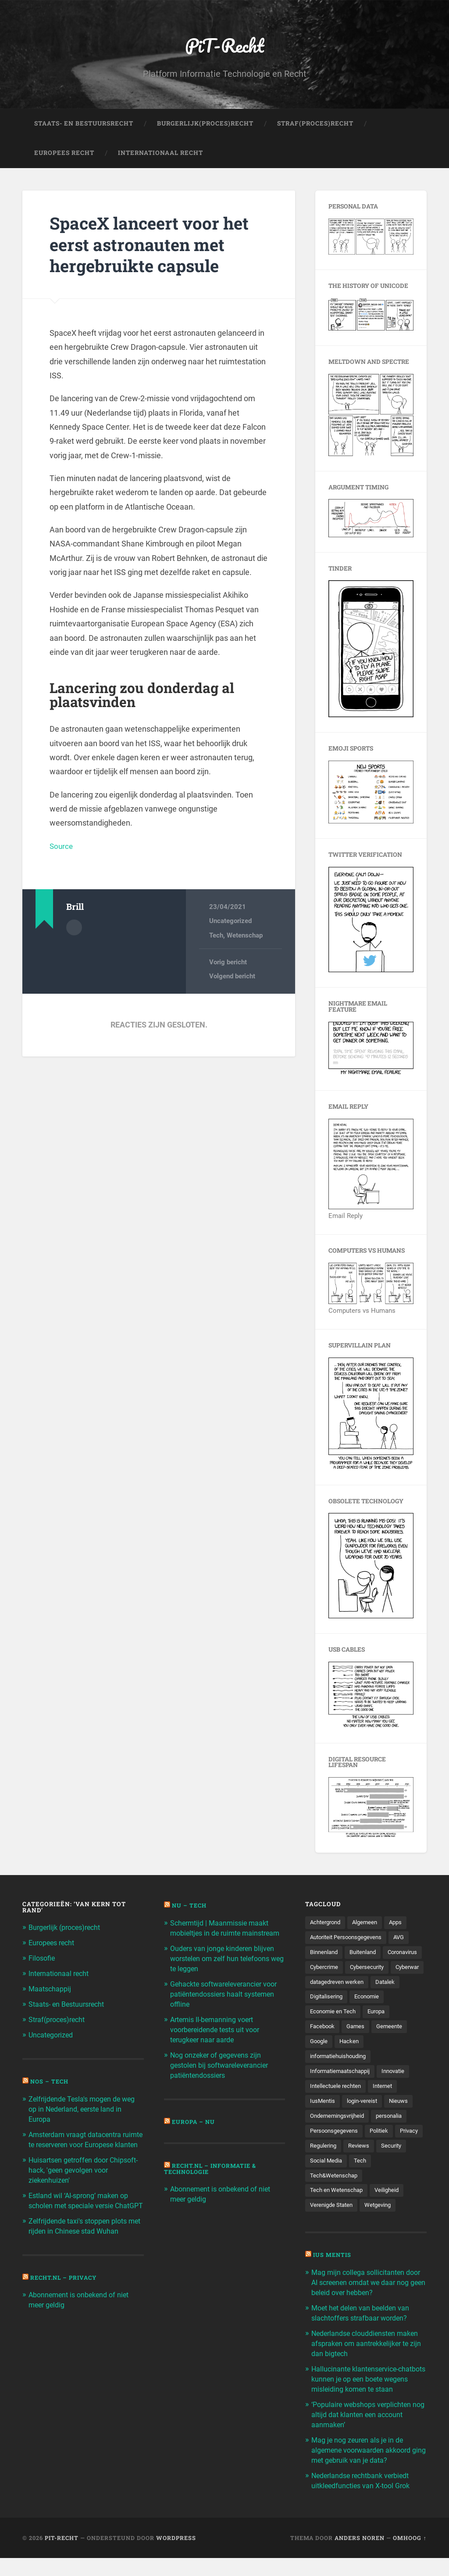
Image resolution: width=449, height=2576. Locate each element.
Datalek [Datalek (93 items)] (391, 2001)
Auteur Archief (74, 929)
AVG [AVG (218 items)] (406, 1940)
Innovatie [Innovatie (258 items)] (400, 2092)
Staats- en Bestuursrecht (83, 125)
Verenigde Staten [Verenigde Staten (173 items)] (333, 2229)
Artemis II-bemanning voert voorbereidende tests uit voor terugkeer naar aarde (219, 2038)
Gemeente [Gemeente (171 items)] (393, 2046)
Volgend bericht (232, 979)
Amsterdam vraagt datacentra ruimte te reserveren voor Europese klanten (78, 2143)
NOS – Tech (50, 2081)
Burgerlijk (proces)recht (68, 1930)
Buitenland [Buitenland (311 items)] (367, 1955)
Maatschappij (51, 1990)
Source (62, 848)
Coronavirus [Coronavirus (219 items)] (326, 1970)
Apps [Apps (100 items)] (402, 1924)
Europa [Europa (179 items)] (380, 2031)
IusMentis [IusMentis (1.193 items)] (323, 2122)
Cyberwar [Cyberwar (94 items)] (372, 1985)
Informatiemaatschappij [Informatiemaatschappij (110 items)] (343, 2092)
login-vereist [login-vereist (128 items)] (365, 2122)
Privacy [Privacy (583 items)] (320, 2168)
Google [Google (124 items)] (319, 2061)
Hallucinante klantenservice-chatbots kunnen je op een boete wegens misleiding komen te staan (368, 2400)
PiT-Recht (225, 46)
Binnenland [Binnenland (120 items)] (325, 1955)
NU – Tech (190, 1908)
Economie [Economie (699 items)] (370, 2015)
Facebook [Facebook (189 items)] (323, 2046)
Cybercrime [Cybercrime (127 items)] (370, 1970)
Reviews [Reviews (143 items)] (394, 2168)
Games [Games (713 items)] (358, 2046)
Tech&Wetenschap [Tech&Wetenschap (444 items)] (335, 2198)
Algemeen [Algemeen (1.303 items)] (369, 1924)
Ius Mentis (333, 2279)
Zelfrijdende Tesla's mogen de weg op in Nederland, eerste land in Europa (86, 2108)
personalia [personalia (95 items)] (395, 2137)
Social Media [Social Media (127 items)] (361, 2183)
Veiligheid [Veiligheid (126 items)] (390, 2213)
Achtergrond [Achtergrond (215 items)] (327, 1924)
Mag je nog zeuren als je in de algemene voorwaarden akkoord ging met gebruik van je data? (364, 2469)
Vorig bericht (228, 964)
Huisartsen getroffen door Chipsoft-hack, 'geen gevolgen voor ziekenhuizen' (78, 2177)
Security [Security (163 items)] (321, 2183)
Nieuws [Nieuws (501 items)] (403, 2122)
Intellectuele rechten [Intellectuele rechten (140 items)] (337, 2107)
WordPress (176, 2555)
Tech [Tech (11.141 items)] (396, 2183)
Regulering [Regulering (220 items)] (356, 2168)
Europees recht (54, 1944)
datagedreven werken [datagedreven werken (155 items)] (339, 2001)
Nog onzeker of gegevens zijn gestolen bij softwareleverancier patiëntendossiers (223, 2073)
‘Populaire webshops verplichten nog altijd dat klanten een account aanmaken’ (367, 2435)
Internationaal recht (61, 1974)
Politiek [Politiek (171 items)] (383, 2152)
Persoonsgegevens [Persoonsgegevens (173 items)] (336, 2152)
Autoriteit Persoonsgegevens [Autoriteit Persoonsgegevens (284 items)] (349, 1940)
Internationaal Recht (160, 155)
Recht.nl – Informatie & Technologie (212, 2176)
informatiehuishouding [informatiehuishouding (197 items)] (341, 2076)
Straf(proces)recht (59, 2020)
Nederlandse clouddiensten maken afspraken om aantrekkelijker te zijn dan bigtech (368, 2365)
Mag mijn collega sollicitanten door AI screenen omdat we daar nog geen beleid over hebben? (365, 2306)
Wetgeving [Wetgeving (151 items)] (382, 2229)
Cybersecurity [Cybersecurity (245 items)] (328, 1985)
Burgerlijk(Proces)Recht (205, 125)
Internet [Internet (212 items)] (387, 2107)
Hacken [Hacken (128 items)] (351, 2061)
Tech (216, 937)
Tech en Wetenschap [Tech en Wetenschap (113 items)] (338, 2213)
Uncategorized (230, 923)
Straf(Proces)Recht (315, 125)
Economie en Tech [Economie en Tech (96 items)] (334, 2031)
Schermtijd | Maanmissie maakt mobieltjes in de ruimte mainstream (222, 1935)
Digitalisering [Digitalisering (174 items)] (327, 2015)
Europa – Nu (194, 2129)
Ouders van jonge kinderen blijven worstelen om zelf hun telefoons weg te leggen (225, 1969)
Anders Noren (360, 2555)
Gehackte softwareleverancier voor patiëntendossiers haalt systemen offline (219, 2004)
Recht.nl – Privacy (65, 2292)
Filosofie (43, 1959)
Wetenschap (245, 937)
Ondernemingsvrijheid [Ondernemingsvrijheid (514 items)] (339, 2137)
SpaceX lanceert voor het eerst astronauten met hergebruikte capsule (156, 246)
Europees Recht (64, 155)
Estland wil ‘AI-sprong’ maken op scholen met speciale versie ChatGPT (82, 2212)
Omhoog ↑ (409, 2555)
